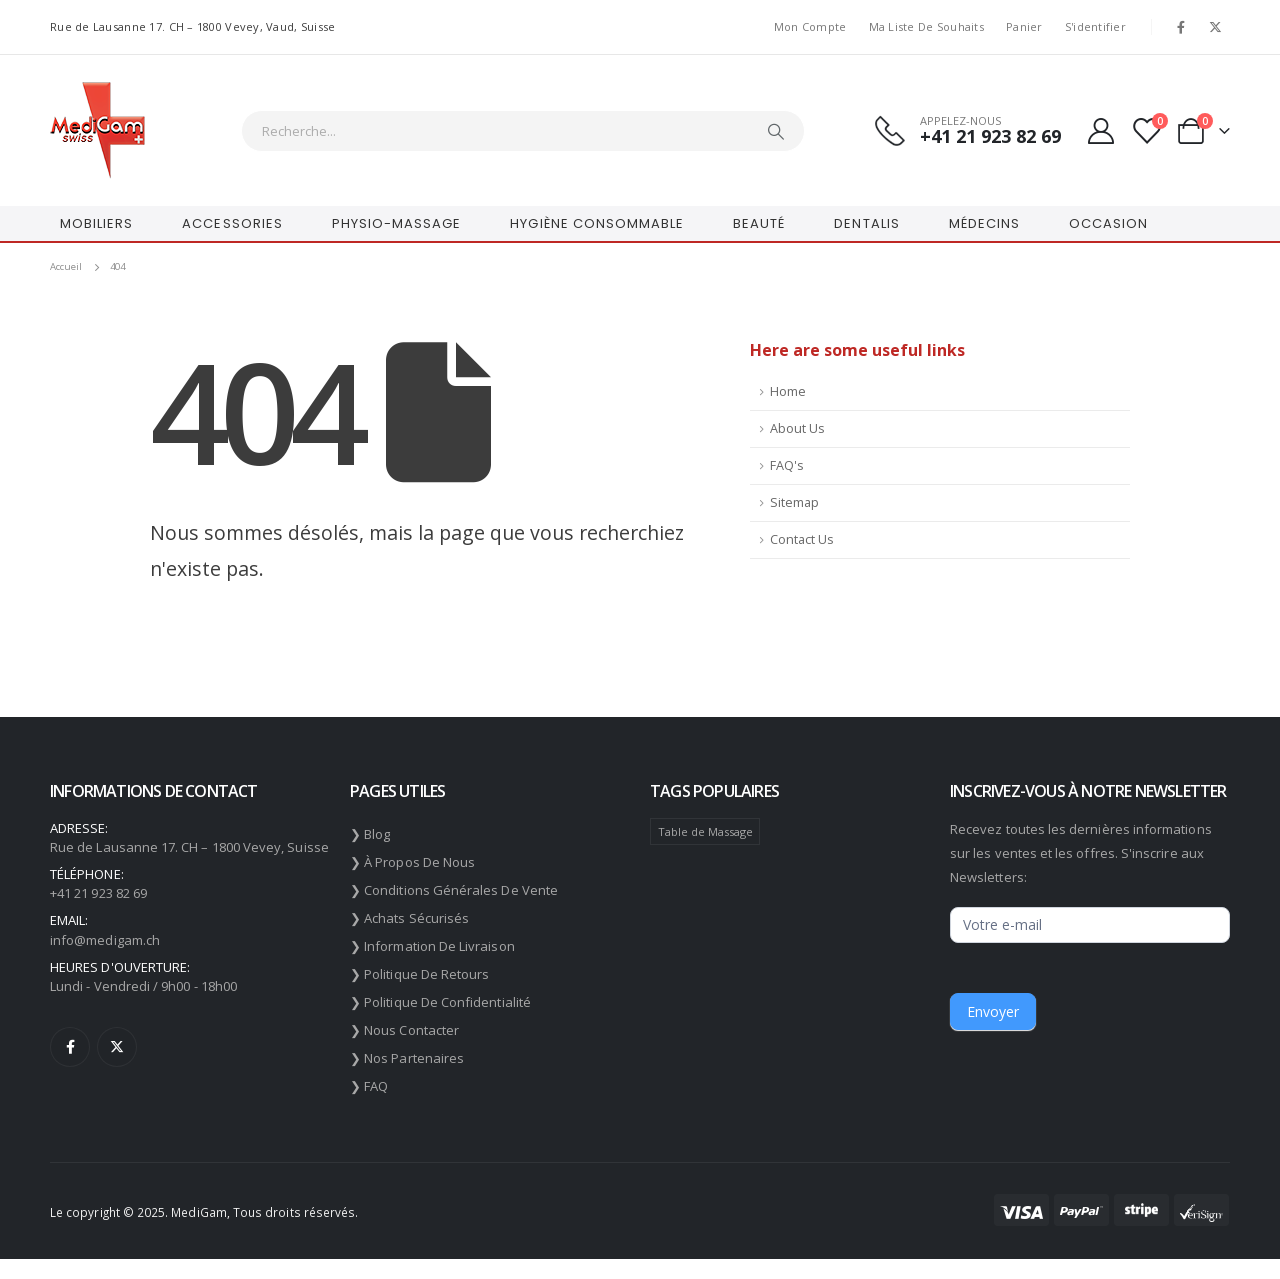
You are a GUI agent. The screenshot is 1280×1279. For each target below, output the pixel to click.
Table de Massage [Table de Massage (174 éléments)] (705, 831)
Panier (1024, 26)
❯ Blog (370, 834)
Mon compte (810, 26)
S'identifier (1095, 26)
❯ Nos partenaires (407, 1058)
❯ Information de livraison (432, 946)
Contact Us (802, 539)
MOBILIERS (96, 223)
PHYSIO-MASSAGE (397, 223)
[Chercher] (776, 131)
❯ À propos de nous (412, 862)
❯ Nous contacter (404, 1030)
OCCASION (1108, 223)
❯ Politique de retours (419, 974)
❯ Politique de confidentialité (440, 1002)
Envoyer (993, 1011)
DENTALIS (866, 223)
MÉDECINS (984, 223)
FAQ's (787, 465)
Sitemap (794, 502)
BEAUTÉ (759, 223)
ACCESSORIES (232, 223)
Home (788, 391)
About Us (797, 428)
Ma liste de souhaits (927, 26)
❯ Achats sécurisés (409, 918)
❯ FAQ (369, 1086)
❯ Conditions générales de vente (454, 890)
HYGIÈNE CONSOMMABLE (597, 223)
